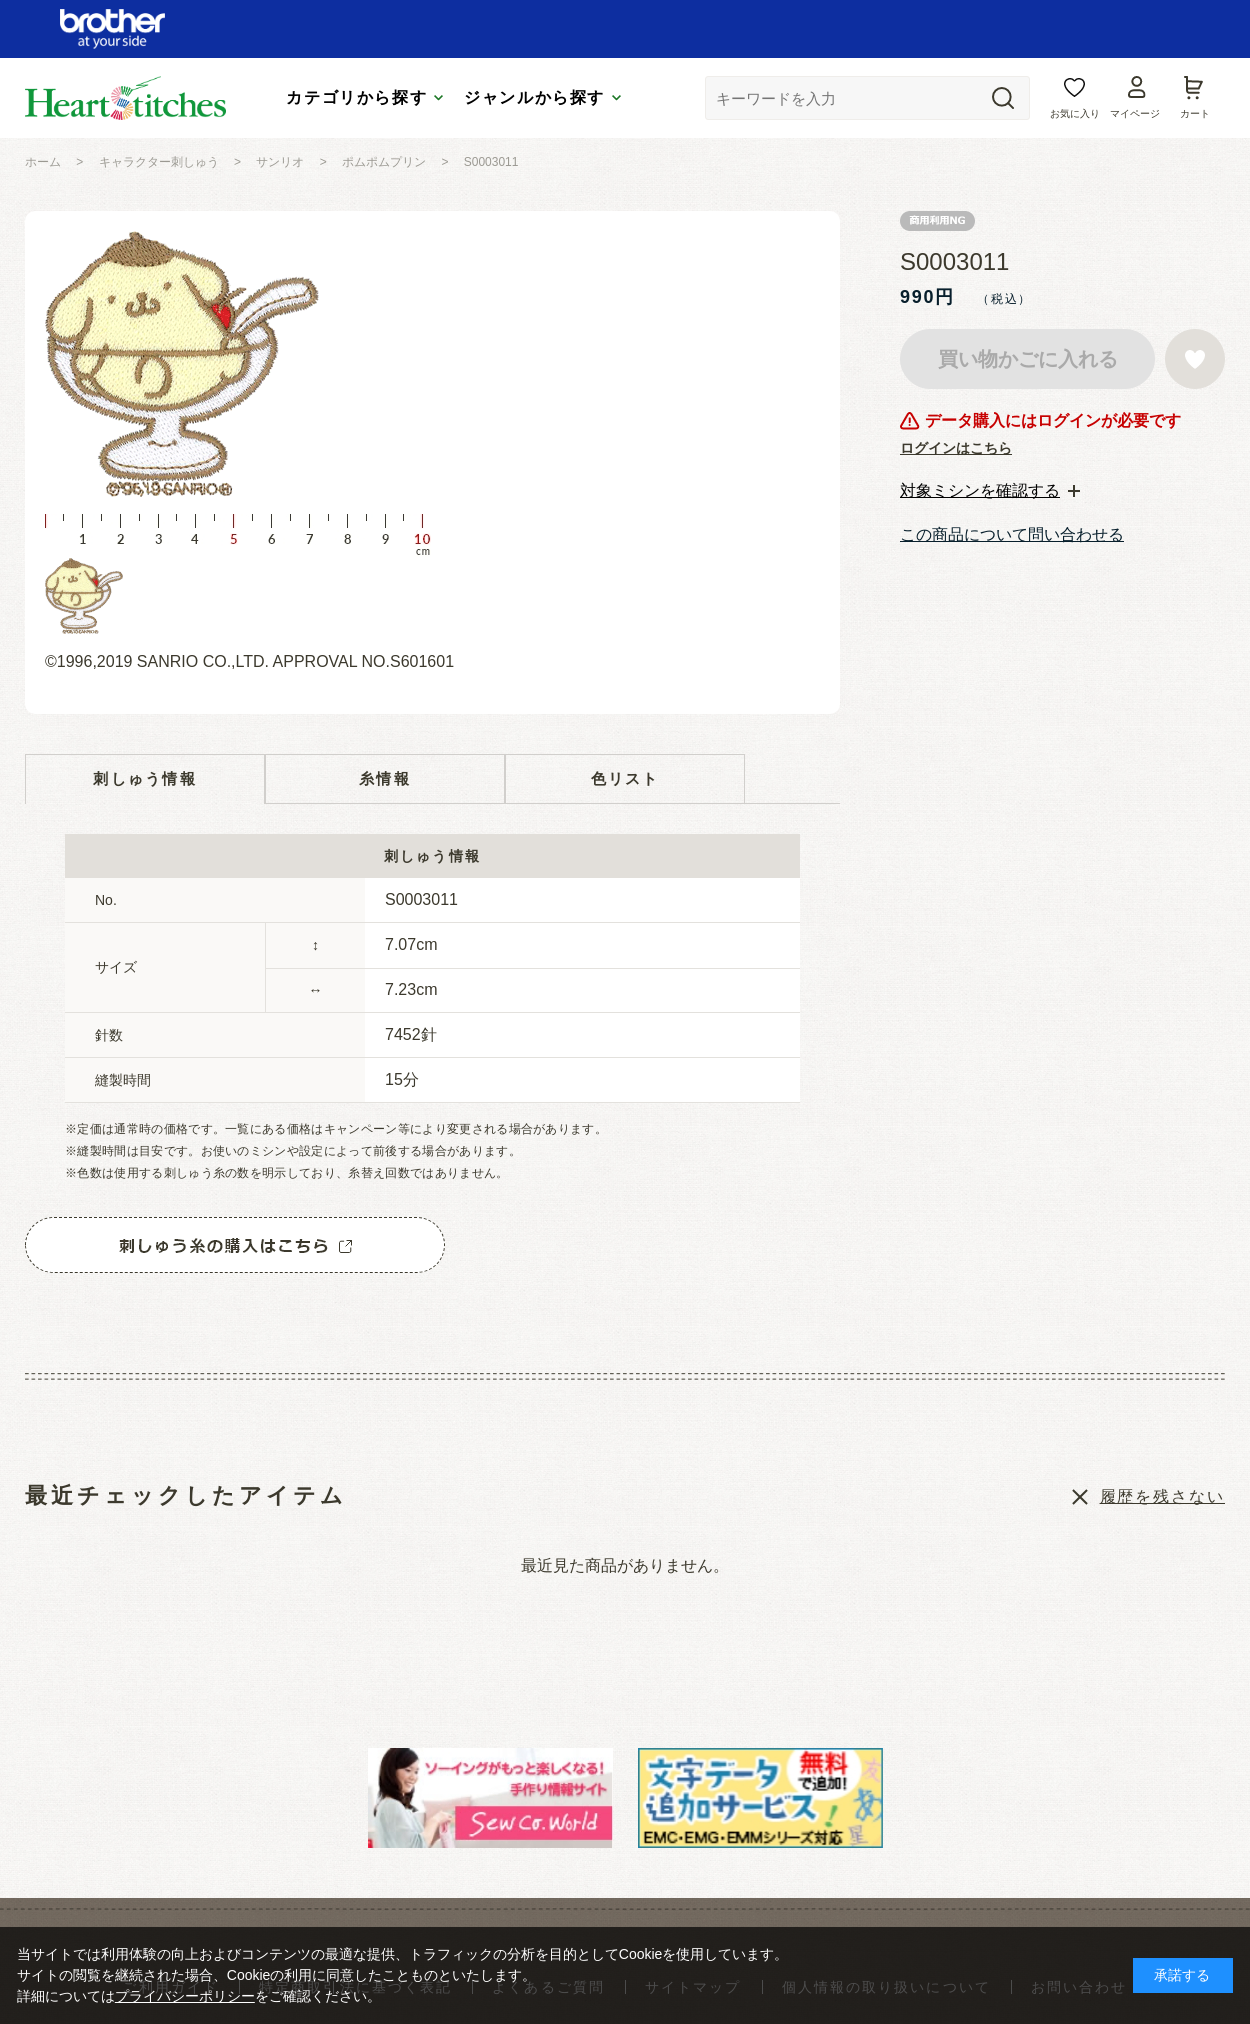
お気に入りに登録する (1195, 359)
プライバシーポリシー (185, 1996)
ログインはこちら (956, 448)
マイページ (1135, 113)
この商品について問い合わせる (1012, 534)
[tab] (990, 491)
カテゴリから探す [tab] (356, 97)
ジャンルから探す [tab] (534, 97)
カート (1195, 113)
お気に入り (1075, 113)
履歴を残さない (1162, 1496)
